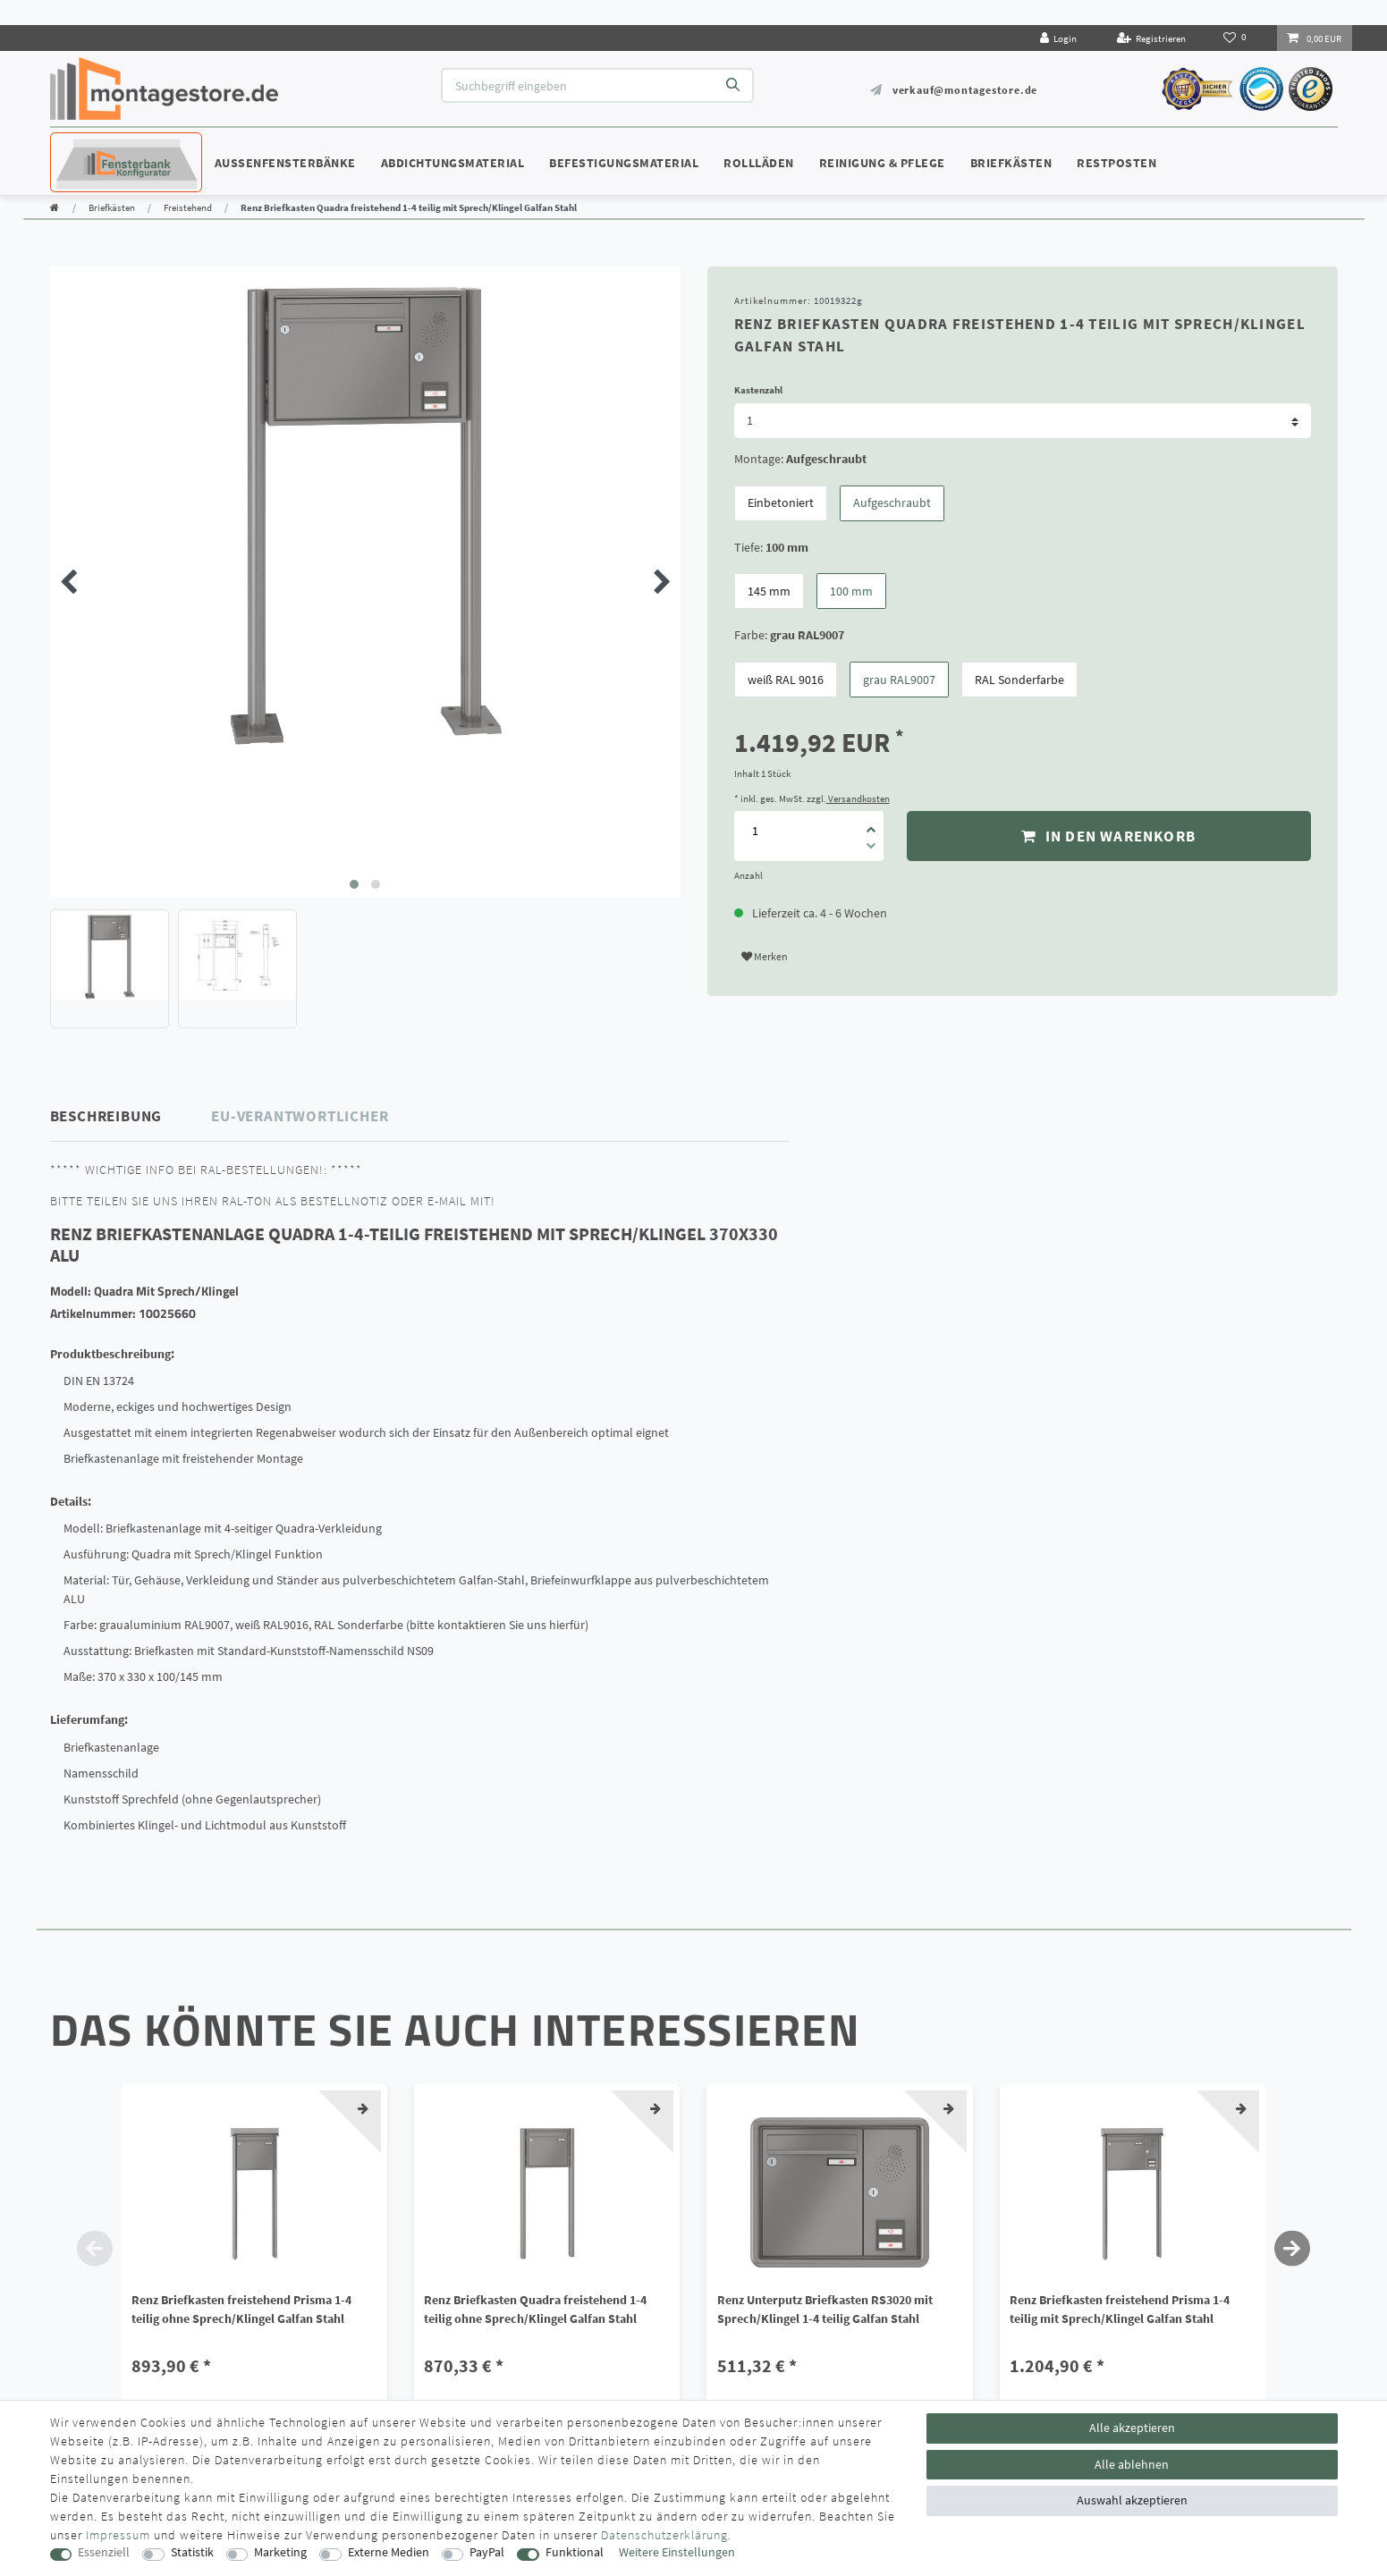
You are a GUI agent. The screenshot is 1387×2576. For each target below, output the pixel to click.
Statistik (192, 2552)
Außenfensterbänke (285, 163)
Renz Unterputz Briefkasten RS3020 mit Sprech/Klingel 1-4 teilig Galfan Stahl (825, 2309)
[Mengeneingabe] (755, 831)
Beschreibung (106, 1116)
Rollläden (758, 163)
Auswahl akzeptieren (1132, 2500)
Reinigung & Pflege (882, 163)
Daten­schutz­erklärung (664, 2535)
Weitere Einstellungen (677, 2552)
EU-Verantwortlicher (299, 1116)
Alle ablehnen (1132, 2464)
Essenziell (104, 2552)
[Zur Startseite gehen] (54, 207)
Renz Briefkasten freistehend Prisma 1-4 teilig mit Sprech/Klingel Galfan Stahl (1120, 2309)
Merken (764, 956)
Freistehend (188, 207)
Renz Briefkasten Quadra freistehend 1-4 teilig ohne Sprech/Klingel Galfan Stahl (535, 2309)
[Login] (1058, 38)
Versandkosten (858, 798)
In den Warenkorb (1108, 836)
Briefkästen (1011, 163)
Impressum (118, 2535)
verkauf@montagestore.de (964, 90)
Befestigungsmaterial (623, 163)
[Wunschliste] (1236, 37)
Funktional (574, 2552)
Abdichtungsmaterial (453, 163)
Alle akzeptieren (1132, 2428)
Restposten (1116, 163)
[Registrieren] (1151, 38)
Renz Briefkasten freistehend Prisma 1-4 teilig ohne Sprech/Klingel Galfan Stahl (241, 2309)
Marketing (280, 2552)
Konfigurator (102, 146)
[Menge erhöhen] (871, 823)
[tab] (131, 1116)
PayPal (486, 2552)
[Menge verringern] (871, 848)
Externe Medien (388, 2552)
